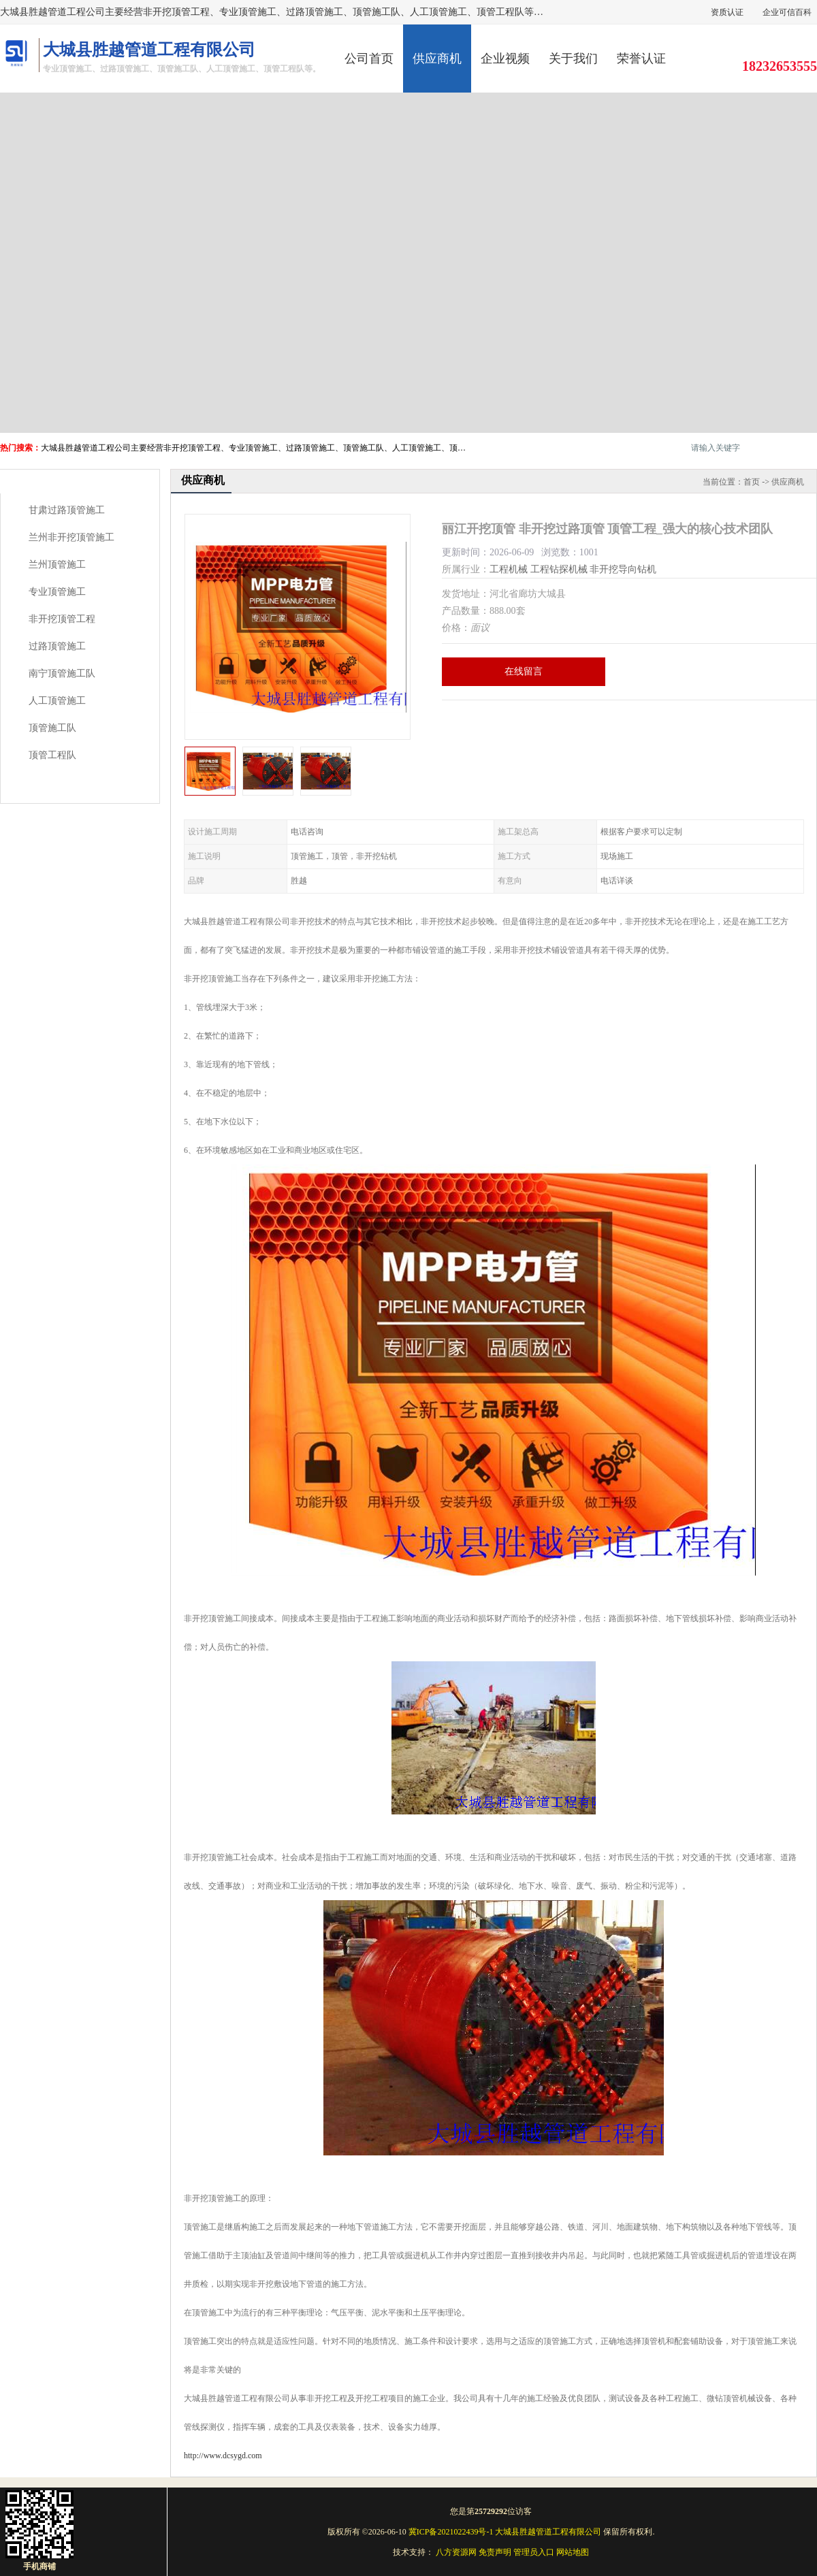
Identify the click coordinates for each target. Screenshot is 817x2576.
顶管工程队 (52, 755)
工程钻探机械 (559, 569)
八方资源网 (456, 2552)
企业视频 (505, 58)
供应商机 (437, 58)
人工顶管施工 (57, 701)
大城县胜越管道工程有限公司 (548, 2532)
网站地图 (572, 2552)
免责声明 (495, 2552)
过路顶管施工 (57, 646)
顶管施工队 (52, 728)
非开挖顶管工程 (62, 619)
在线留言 (523, 671)
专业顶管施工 (57, 592)
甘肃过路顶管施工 (67, 510)
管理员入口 (533, 2552)
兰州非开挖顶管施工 (71, 537)
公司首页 (369, 58)
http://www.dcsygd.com (223, 2455)
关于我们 (573, 58)
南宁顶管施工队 (62, 673)
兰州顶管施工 (57, 564)
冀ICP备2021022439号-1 (451, 2532)
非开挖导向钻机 (623, 569)
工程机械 (509, 569)
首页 (751, 482)
